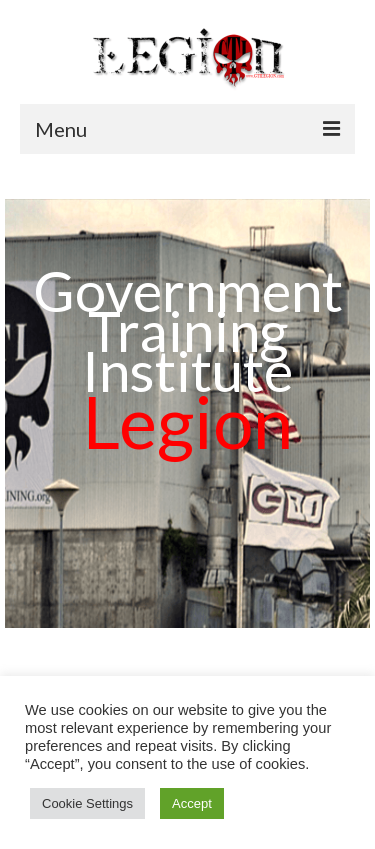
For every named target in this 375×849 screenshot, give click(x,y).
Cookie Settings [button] (87, 803)
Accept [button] (192, 803)
